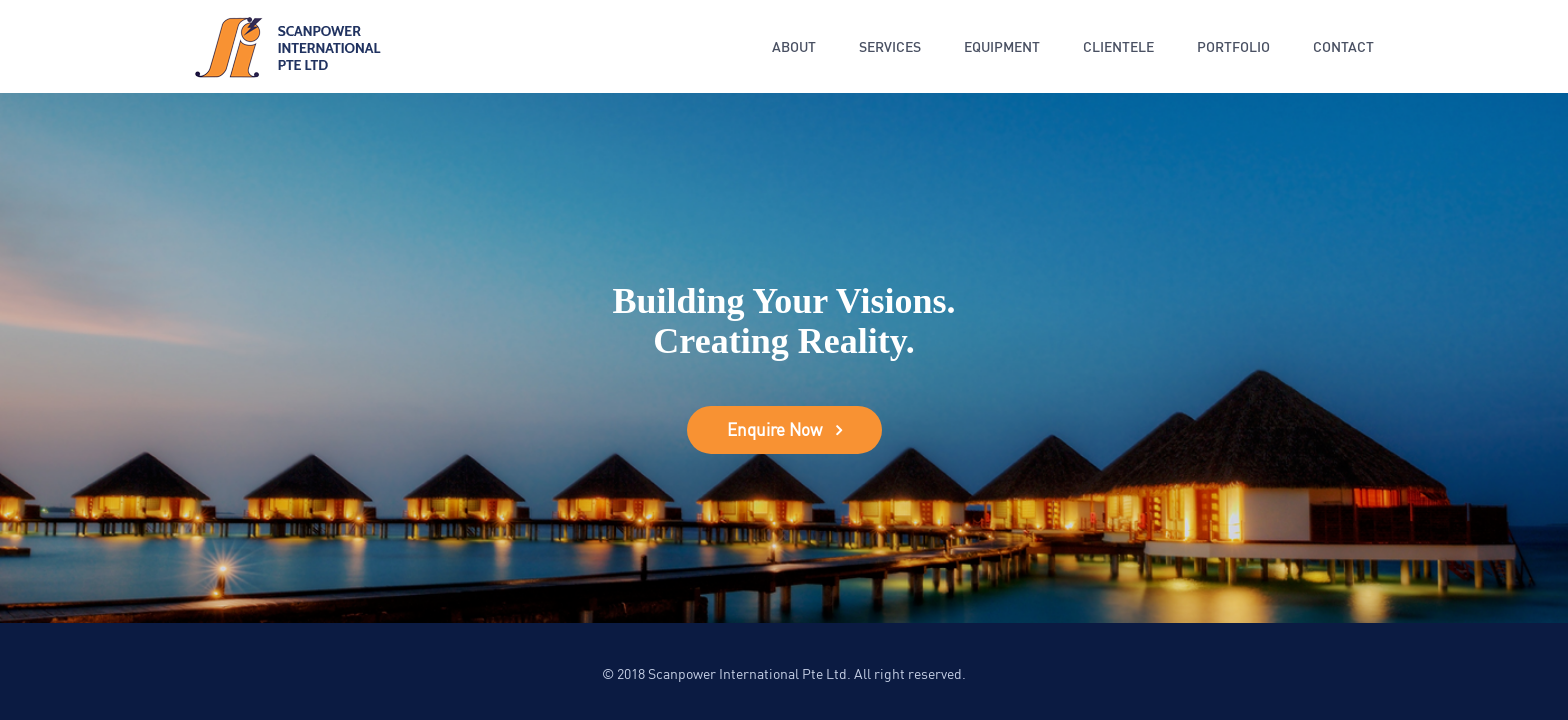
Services (890, 46)
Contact (1343, 46)
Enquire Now (774, 429)
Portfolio (1233, 46)
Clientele (1118, 46)
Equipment (1002, 46)
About (794, 46)
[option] (784, 358)
